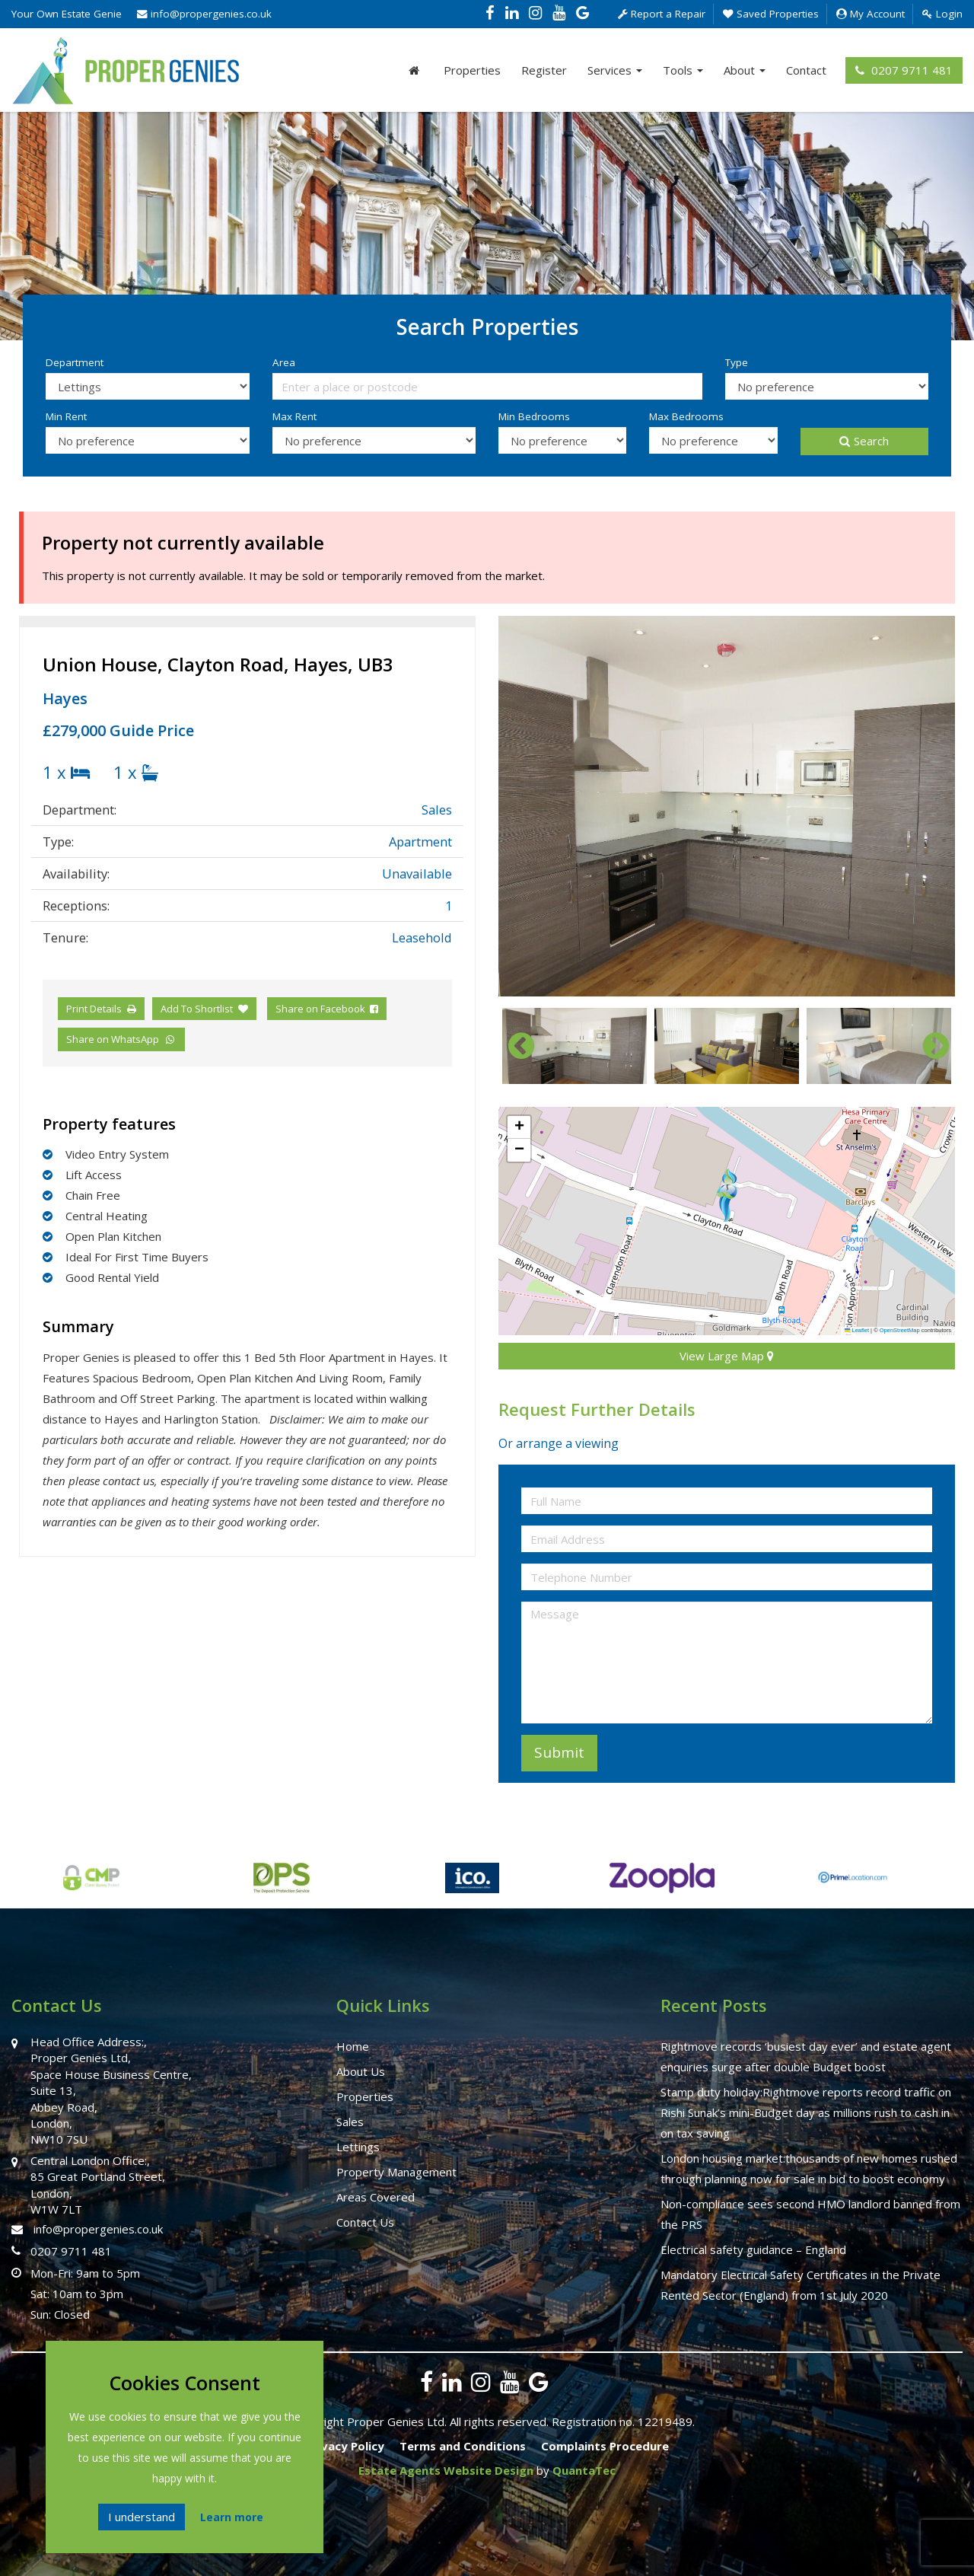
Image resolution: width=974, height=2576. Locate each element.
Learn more (231, 2517)
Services (614, 70)
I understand (141, 2516)
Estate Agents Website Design (445, 2470)
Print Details (94, 1008)
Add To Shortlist (197, 1008)
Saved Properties (771, 14)
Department (74, 362)
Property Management (396, 2171)
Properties (472, 70)
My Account (870, 14)
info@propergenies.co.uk (204, 14)
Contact (806, 70)
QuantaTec (584, 2470)
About (745, 70)
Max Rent (294, 416)
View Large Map (727, 1355)
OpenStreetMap (900, 1330)
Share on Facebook (326, 1008)
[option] (726, 806)
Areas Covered (375, 2197)
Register (544, 70)
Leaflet (857, 1330)
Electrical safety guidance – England (753, 2249)
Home (352, 2046)
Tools (683, 70)
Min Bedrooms (534, 416)
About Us (360, 2071)
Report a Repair (661, 14)
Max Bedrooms (686, 416)
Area (283, 362)
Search (864, 440)
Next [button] (928, 1046)
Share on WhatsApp (121, 1039)
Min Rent (66, 416)
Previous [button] (513, 1046)
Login (942, 14)
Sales (350, 2121)
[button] (726, 1195)
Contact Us (365, 2222)
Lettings (358, 2146)
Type (736, 362)
